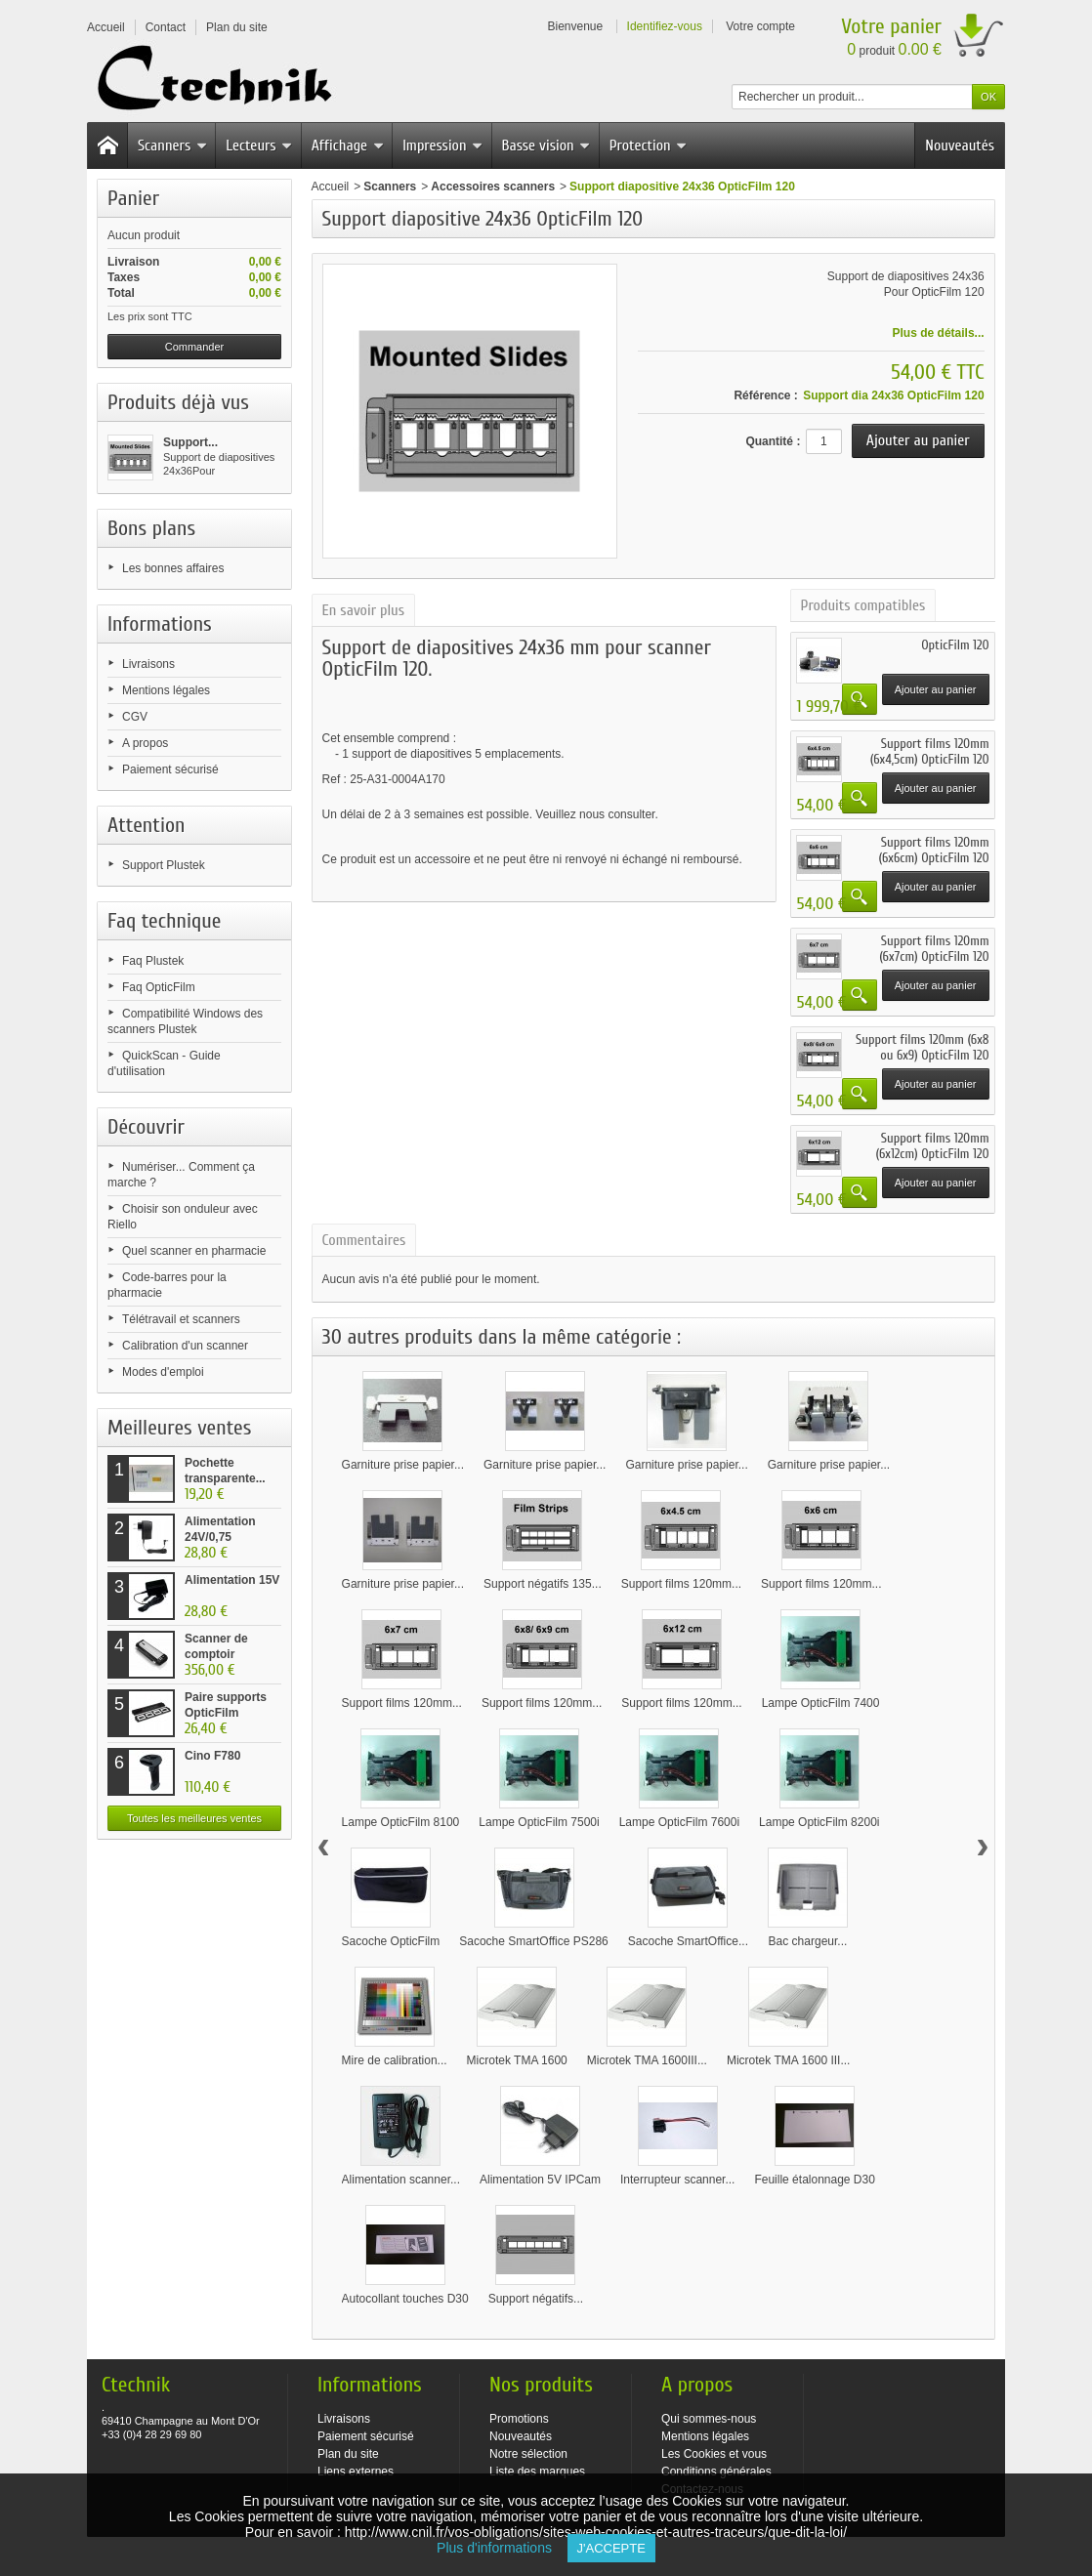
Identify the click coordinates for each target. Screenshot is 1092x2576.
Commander (195, 347)
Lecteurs (259, 145)
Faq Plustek (153, 961)
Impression (442, 145)
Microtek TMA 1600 (517, 2060)
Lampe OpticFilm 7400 (821, 1703)
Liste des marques (537, 2471)
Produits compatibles (863, 605)
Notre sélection (528, 2454)
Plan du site (348, 2454)
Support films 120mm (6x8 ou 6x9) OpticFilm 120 (922, 1047)
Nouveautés (959, 145)
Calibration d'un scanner (185, 1345)
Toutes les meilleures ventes (194, 1818)
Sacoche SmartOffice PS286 (534, 1941)
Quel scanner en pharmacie (194, 1251)
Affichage (348, 145)
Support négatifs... (535, 2299)
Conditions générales (716, 2471)
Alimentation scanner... (401, 2179)
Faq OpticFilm (158, 987)
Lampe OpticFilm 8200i (819, 1822)
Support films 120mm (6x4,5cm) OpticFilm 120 (929, 751)
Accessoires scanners (493, 186)
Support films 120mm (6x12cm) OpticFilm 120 (932, 1146)
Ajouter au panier (936, 689)
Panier (133, 198)
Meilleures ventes (179, 1427)
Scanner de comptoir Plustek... (216, 1654)
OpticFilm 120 (954, 645)
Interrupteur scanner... (677, 2179)
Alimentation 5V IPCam (540, 2179)
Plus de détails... (939, 333)
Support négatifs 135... (542, 1584)
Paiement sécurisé (170, 769)
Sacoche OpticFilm (391, 1941)
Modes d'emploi (163, 1372)
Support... (190, 442)
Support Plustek (163, 865)
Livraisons (148, 664)
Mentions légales (166, 690)
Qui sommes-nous (708, 2419)
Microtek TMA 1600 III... (789, 2060)
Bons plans (151, 528)
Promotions (519, 2419)
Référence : (765, 395)
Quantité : (772, 441)
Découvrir (146, 1127)
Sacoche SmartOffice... (688, 1941)
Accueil (331, 186)
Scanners (172, 145)
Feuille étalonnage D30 (814, 2179)
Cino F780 (212, 1756)
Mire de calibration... (394, 2060)
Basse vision (546, 145)
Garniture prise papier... (403, 1465)
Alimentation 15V (232, 1580)
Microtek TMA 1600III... (647, 2060)
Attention (146, 825)
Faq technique (164, 921)
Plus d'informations (502, 2547)
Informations (159, 624)
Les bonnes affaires (173, 568)
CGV (134, 717)
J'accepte (611, 2548)
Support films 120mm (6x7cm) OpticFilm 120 (933, 949)
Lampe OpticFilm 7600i (679, 1822)
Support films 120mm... (681, 1584)
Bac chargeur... (808, 1941)
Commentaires (364, 1240)
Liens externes (355, 2471)
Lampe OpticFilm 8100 (401, 1822)
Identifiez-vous (664, 26)
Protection (648, 145)
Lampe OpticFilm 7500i (539, 1822)
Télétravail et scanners (181, 1319)
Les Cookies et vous (714, 2454)
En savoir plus (363, 610)
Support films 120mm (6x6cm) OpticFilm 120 (934, 850)
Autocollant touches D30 (405, 2299)
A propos (145, 743)
